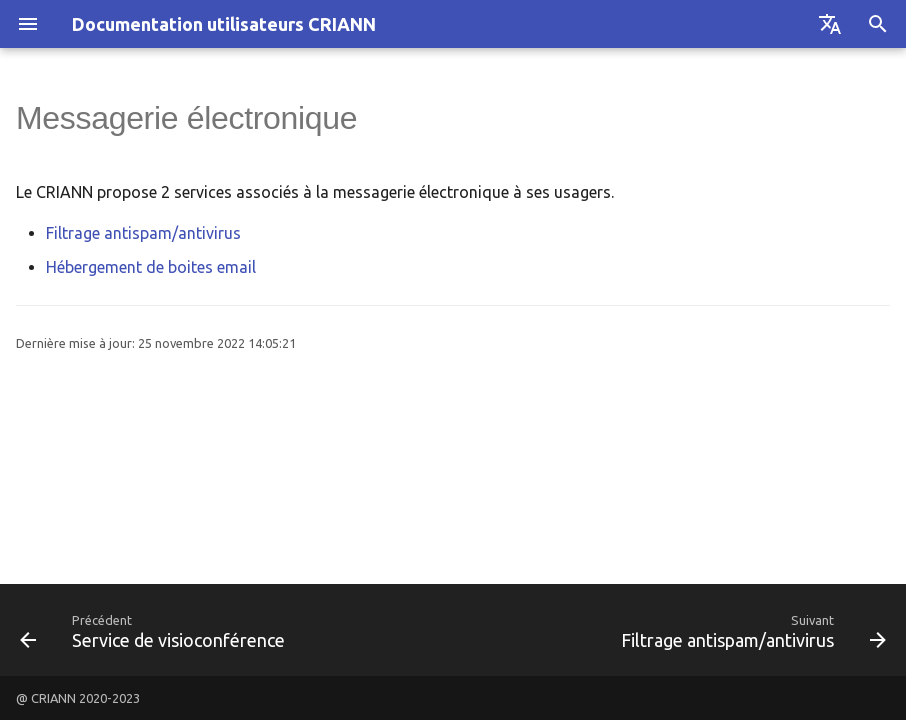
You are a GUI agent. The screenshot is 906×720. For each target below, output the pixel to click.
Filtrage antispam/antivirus (143, 233)
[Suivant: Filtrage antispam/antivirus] (750, 630)
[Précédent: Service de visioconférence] (156, 630)
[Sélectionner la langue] (830, 24)
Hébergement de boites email (151, 267)
